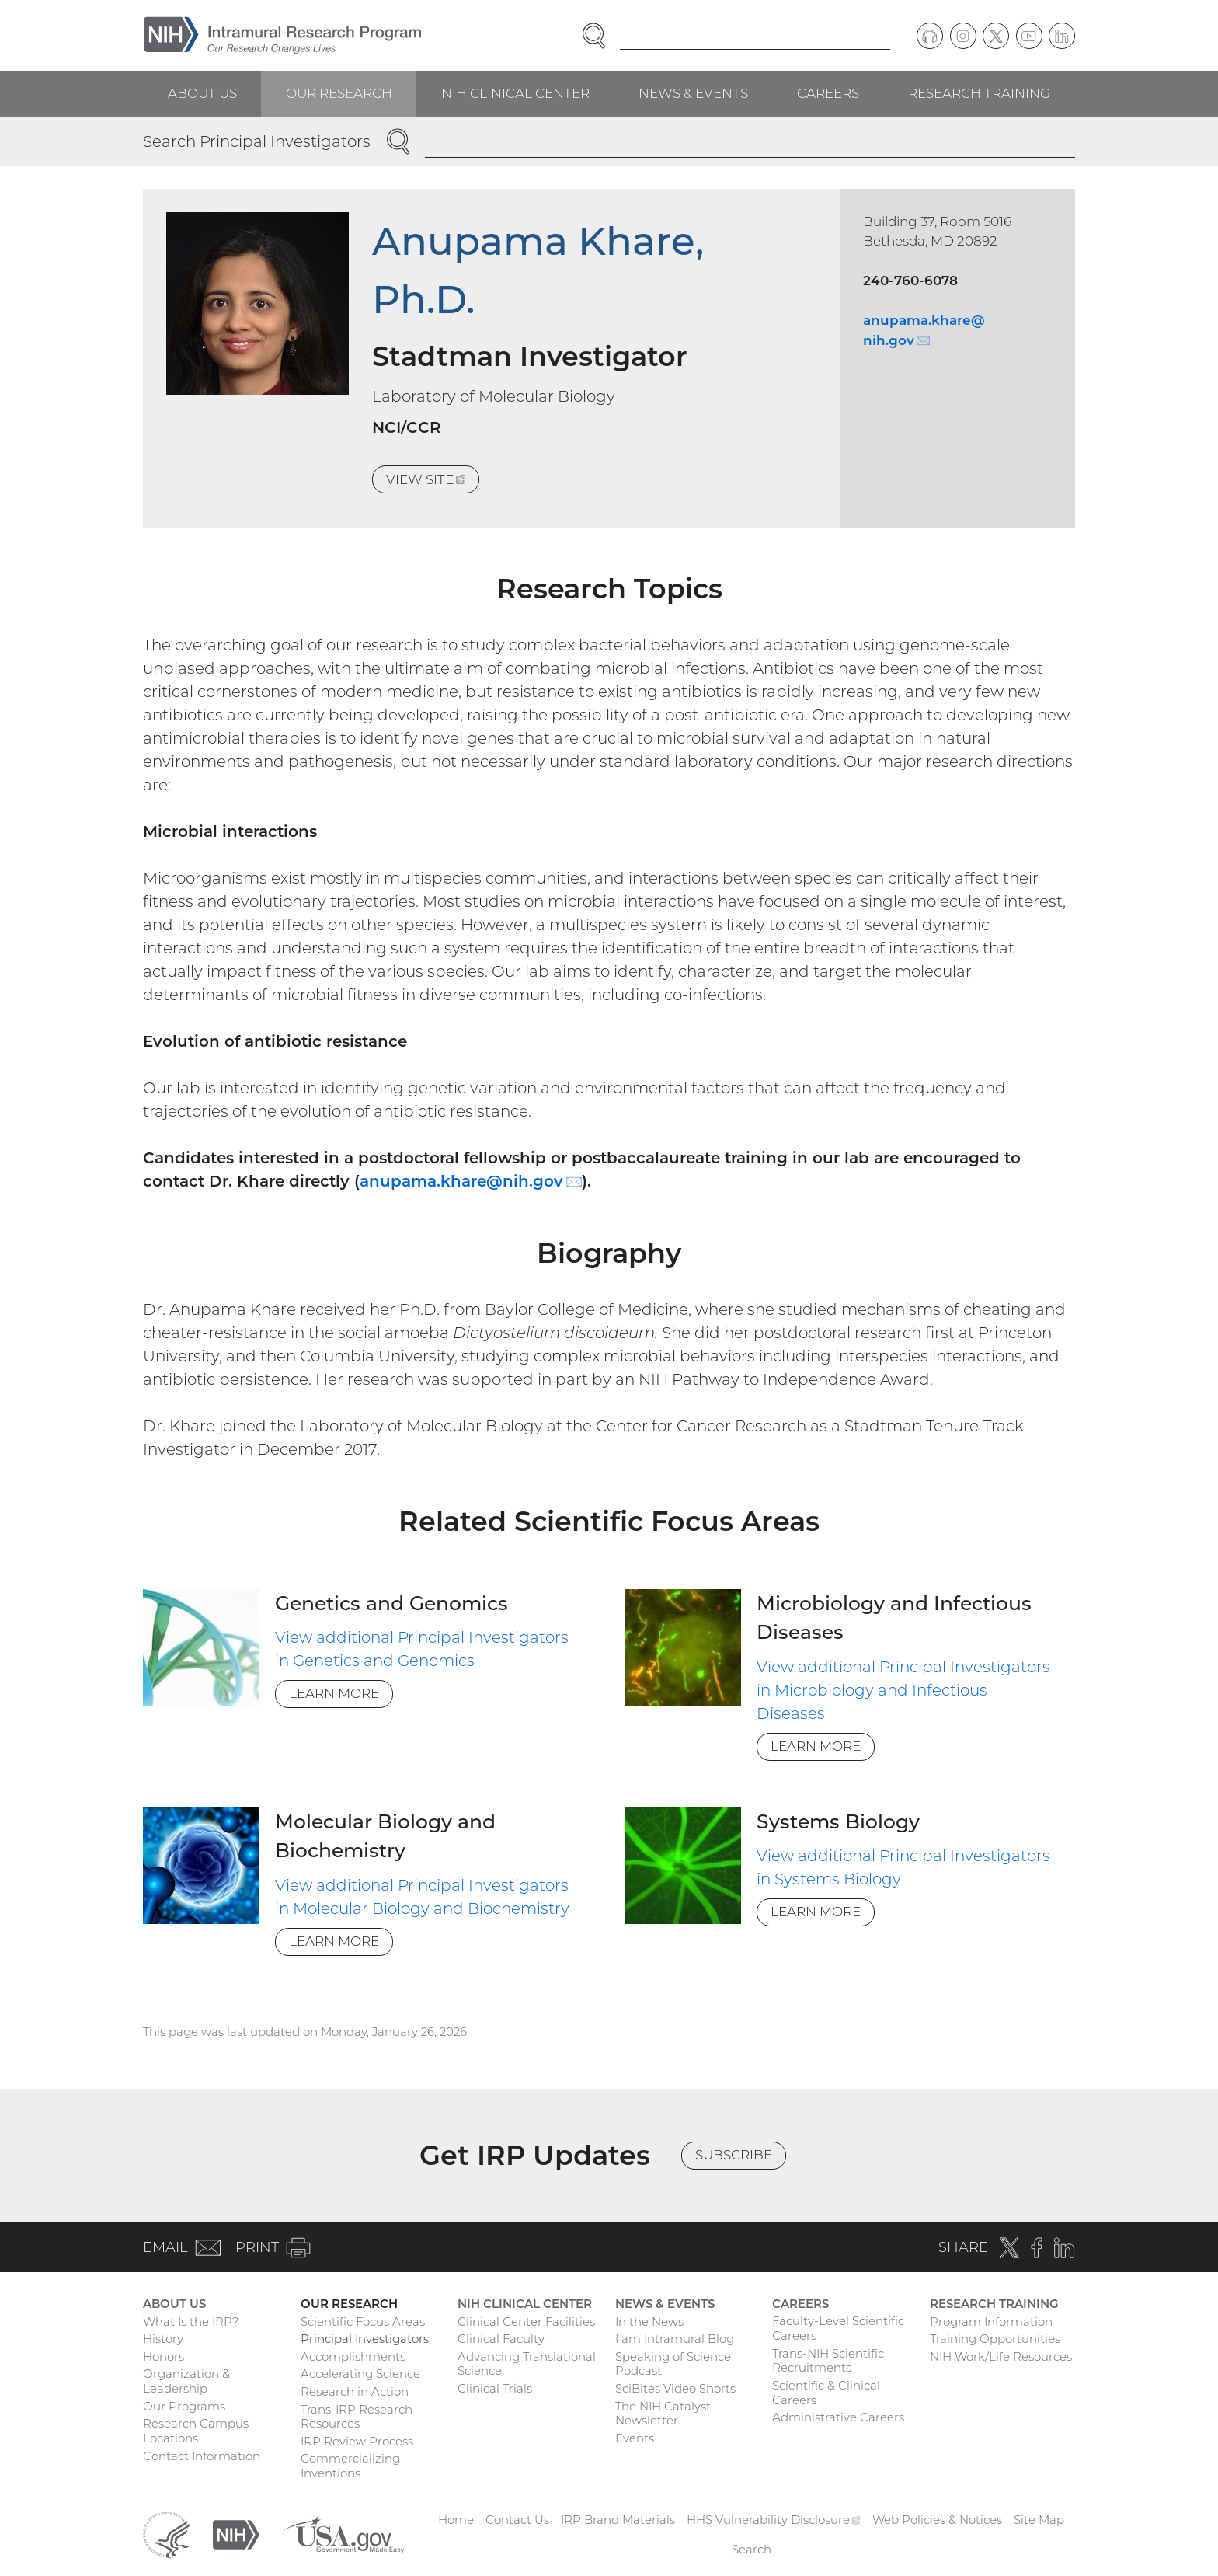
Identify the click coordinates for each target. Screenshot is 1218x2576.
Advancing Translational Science (527, 2364)
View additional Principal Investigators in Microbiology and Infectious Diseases (903, 1690)
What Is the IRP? (190, 2321)
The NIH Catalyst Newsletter (663, 2413)
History (163, 2338)
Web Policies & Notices (937, 2519)
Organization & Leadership (186, 2381)
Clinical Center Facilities (526, 2321)
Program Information (991, 2321)
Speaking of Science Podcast (673, 2364)
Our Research (339, 93)
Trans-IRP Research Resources (356, 2416)
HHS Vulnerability (774, 2519)
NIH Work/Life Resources (1001, 2356)
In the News (649, 2321)
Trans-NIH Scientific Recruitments (828, 2361)
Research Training (979, 93)
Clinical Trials (495, 2388)
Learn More (334, 1693)
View (432, 482)
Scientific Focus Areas (363, 2321)
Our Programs (184, 2406)
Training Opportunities (995, 2338)
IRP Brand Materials (618, 2519)
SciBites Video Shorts (675, 2388)
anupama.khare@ (471, 1181)
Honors (163, 2356)
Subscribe (733, 2155)
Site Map (1039, 2519)
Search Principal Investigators (257, 141)
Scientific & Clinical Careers (826, 2392)
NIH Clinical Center (515, 93)
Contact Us (517, 2519)
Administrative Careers (838, 2417)
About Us (202, 93)
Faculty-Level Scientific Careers (838, 2328)
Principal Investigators (365, 2338)
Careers (828, 93)
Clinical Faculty (501, 2338)
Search (751, 2549)
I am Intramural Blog (674, 2338)
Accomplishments (353, 2356)
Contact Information (201, 2456)
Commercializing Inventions (350, 2465)
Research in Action (355, 2391)
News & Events (693, 93)
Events (634, 2438)
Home (456, 2519)
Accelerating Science (360, 2373)
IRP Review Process (357, 2441)
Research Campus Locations (196, 2430)
